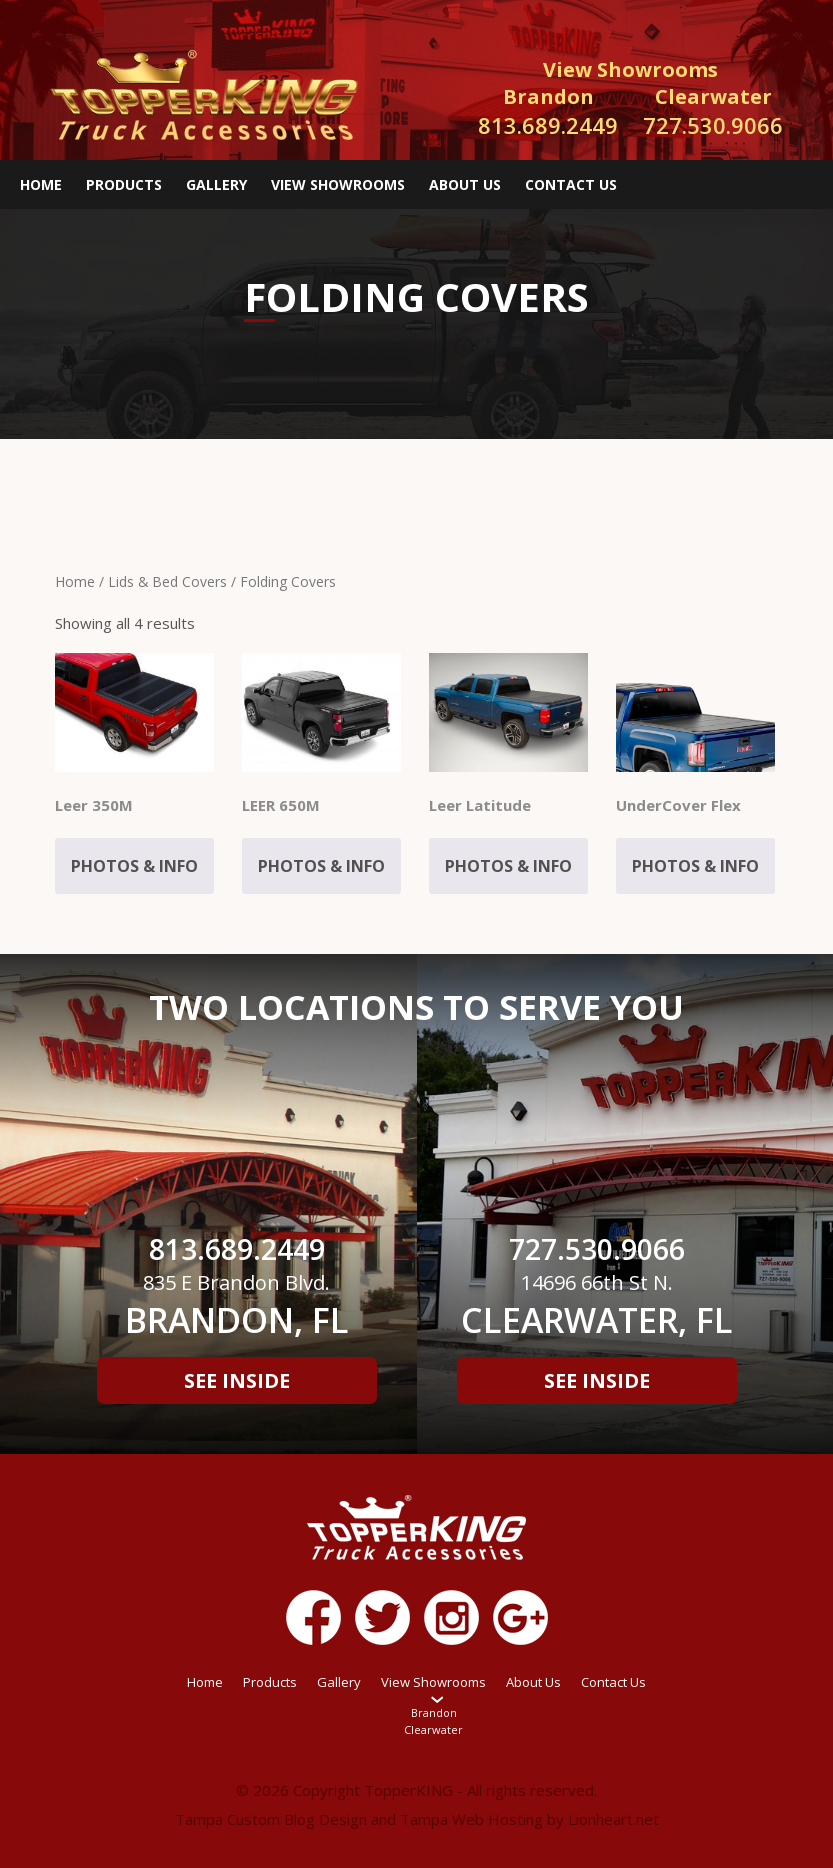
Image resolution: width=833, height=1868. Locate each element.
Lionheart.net (613, 1819)
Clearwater (433, 1729)
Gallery (216, 184)
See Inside (237, 1380)
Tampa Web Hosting (471, 1819)
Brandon (434, 1712)
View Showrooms (338, 184)
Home (41, 184)
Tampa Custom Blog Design (271, 1819)
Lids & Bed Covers (167, 581)
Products (124, 184)
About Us (465, 184)
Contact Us (571, 184)
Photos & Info (134, 866)
